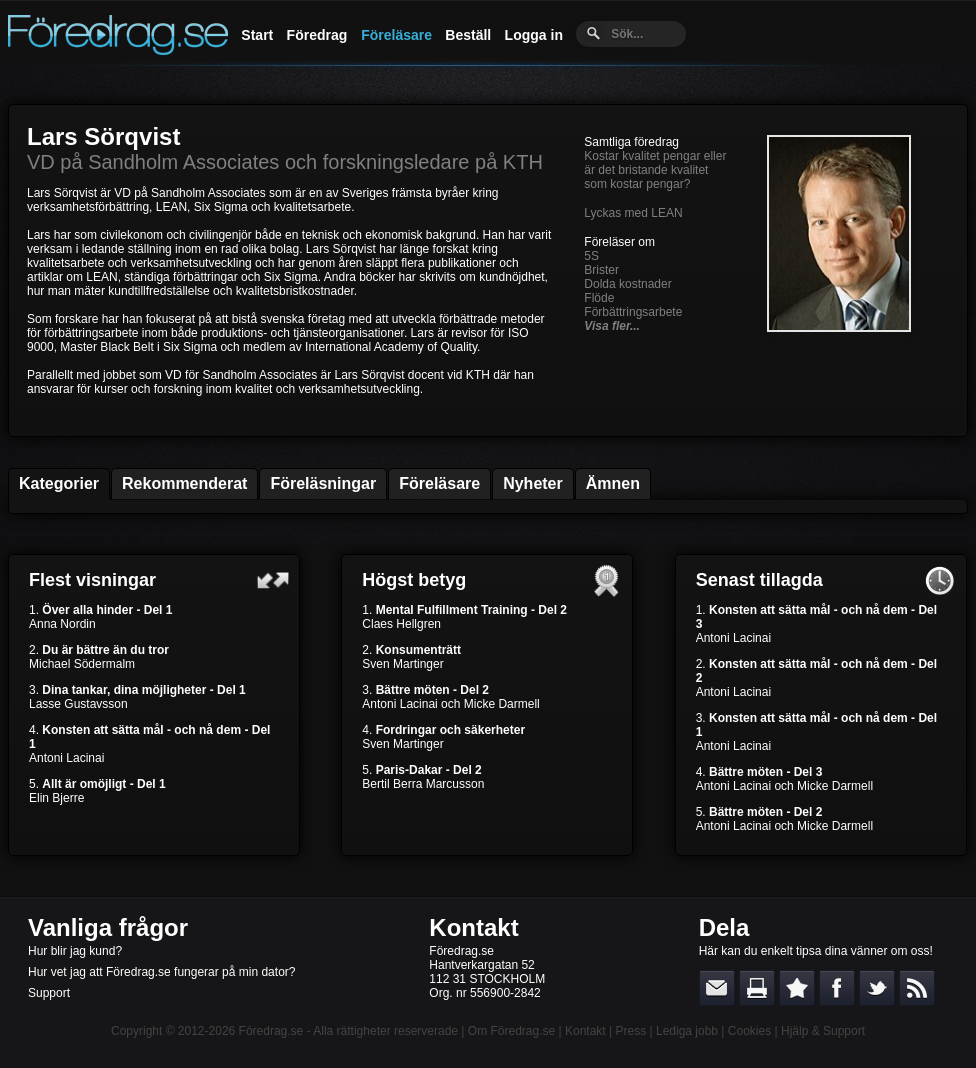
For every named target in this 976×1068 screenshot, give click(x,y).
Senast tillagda (759, 580)
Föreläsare (396, 35)
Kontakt (473, 927)
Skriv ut (757, 988)
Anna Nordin (62, 624)
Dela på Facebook (837, 988)
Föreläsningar (323, 483)
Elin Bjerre (56, 798)
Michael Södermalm (82, 664)
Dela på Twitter (877, 988)
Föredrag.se (271, 1031)
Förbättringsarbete (633, 312)
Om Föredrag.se (511, 1031)
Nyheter (533, 483)
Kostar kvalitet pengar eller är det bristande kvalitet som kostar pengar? (655, 170)
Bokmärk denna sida (797, 988)
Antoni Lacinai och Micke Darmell (450, 704)
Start (257, 35)
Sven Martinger (402, 664)
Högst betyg (414, 580)
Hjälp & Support (823, 1031)
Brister (601, 270)
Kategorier (59, 483)
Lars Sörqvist (103, 136)
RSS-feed (917, 988)
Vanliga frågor (108, 927)
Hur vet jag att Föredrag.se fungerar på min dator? (161, 972)
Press (630, 1031)
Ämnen (613, 483)
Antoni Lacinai (66, 758)
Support (49, 993)
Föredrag (317, 35)
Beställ (468, 35)
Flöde (599, 298)
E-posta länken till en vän (717, 988)
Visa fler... (612, 326)
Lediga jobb (687, 1031)
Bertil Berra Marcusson (423, 784)
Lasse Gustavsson (78, 704)
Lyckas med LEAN (633, 213)
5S (591, 256)
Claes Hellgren (401, 624)
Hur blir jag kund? (75, 951)
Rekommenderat (184, 483)
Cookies (749, 1031)
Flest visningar (92, 580)
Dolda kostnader (627, 284)
